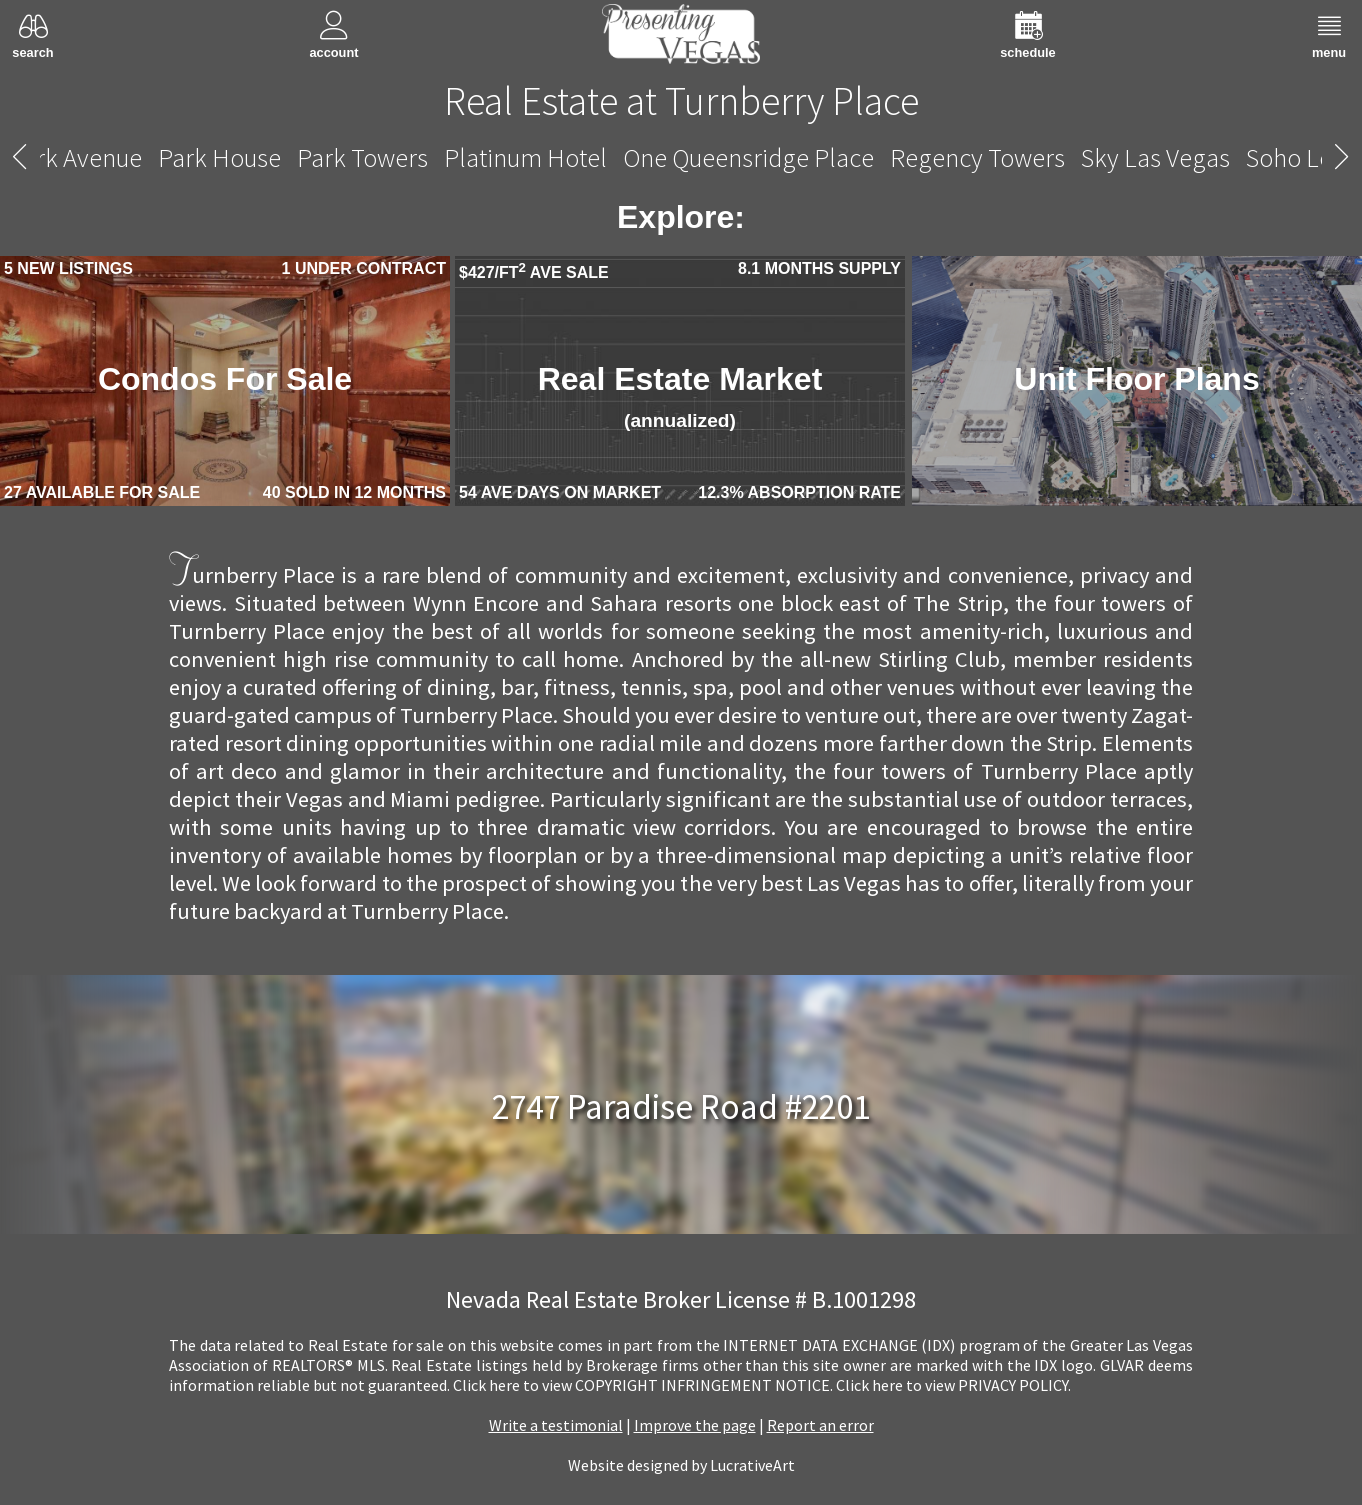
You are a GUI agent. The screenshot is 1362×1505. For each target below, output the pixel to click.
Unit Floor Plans (1136, 379)
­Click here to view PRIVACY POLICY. (953, 1385)
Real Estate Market (680, 396)
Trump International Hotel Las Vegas (370, 157)
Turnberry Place (682, 158)
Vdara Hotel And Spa (1112, 157)
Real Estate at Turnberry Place (681, 101)
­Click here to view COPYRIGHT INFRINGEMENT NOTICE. (643, 1385)
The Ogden (99, 157)
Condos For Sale (225, 379)
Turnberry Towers (892, 157)
